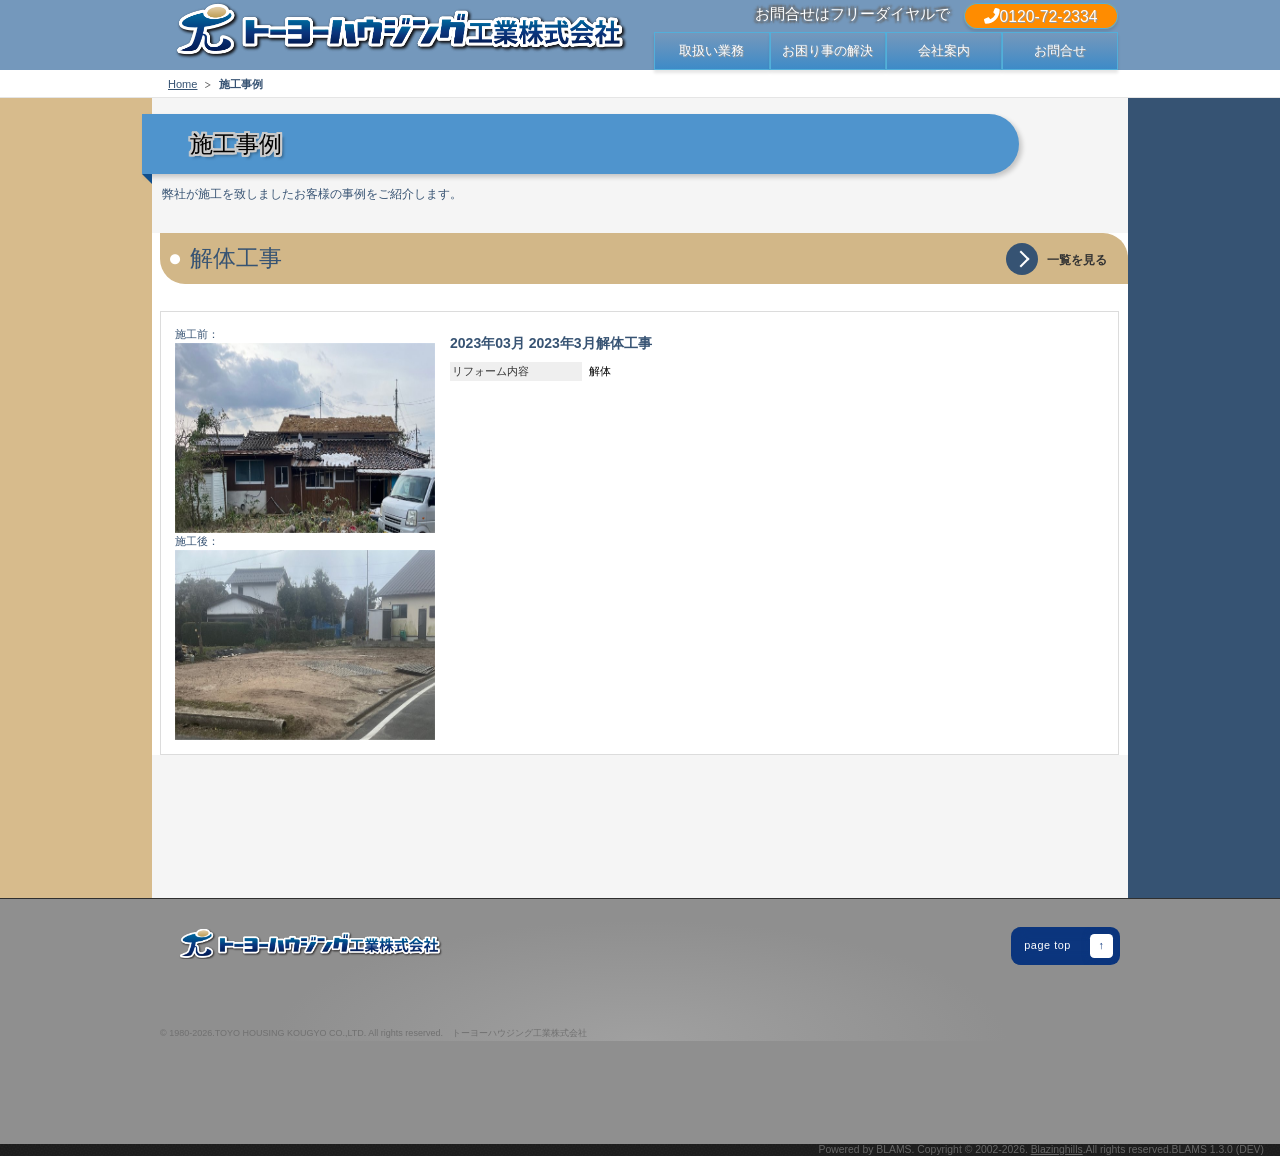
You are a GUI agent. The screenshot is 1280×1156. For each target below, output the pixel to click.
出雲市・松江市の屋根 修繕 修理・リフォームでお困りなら (400, 35)
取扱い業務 (711, 50)
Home (182, 84)
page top (1068, 946)
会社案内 (944, 50)
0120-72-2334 (1041, 16)
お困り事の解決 (827, 50)
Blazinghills (1057, 1149)
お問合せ (1060, 50)
